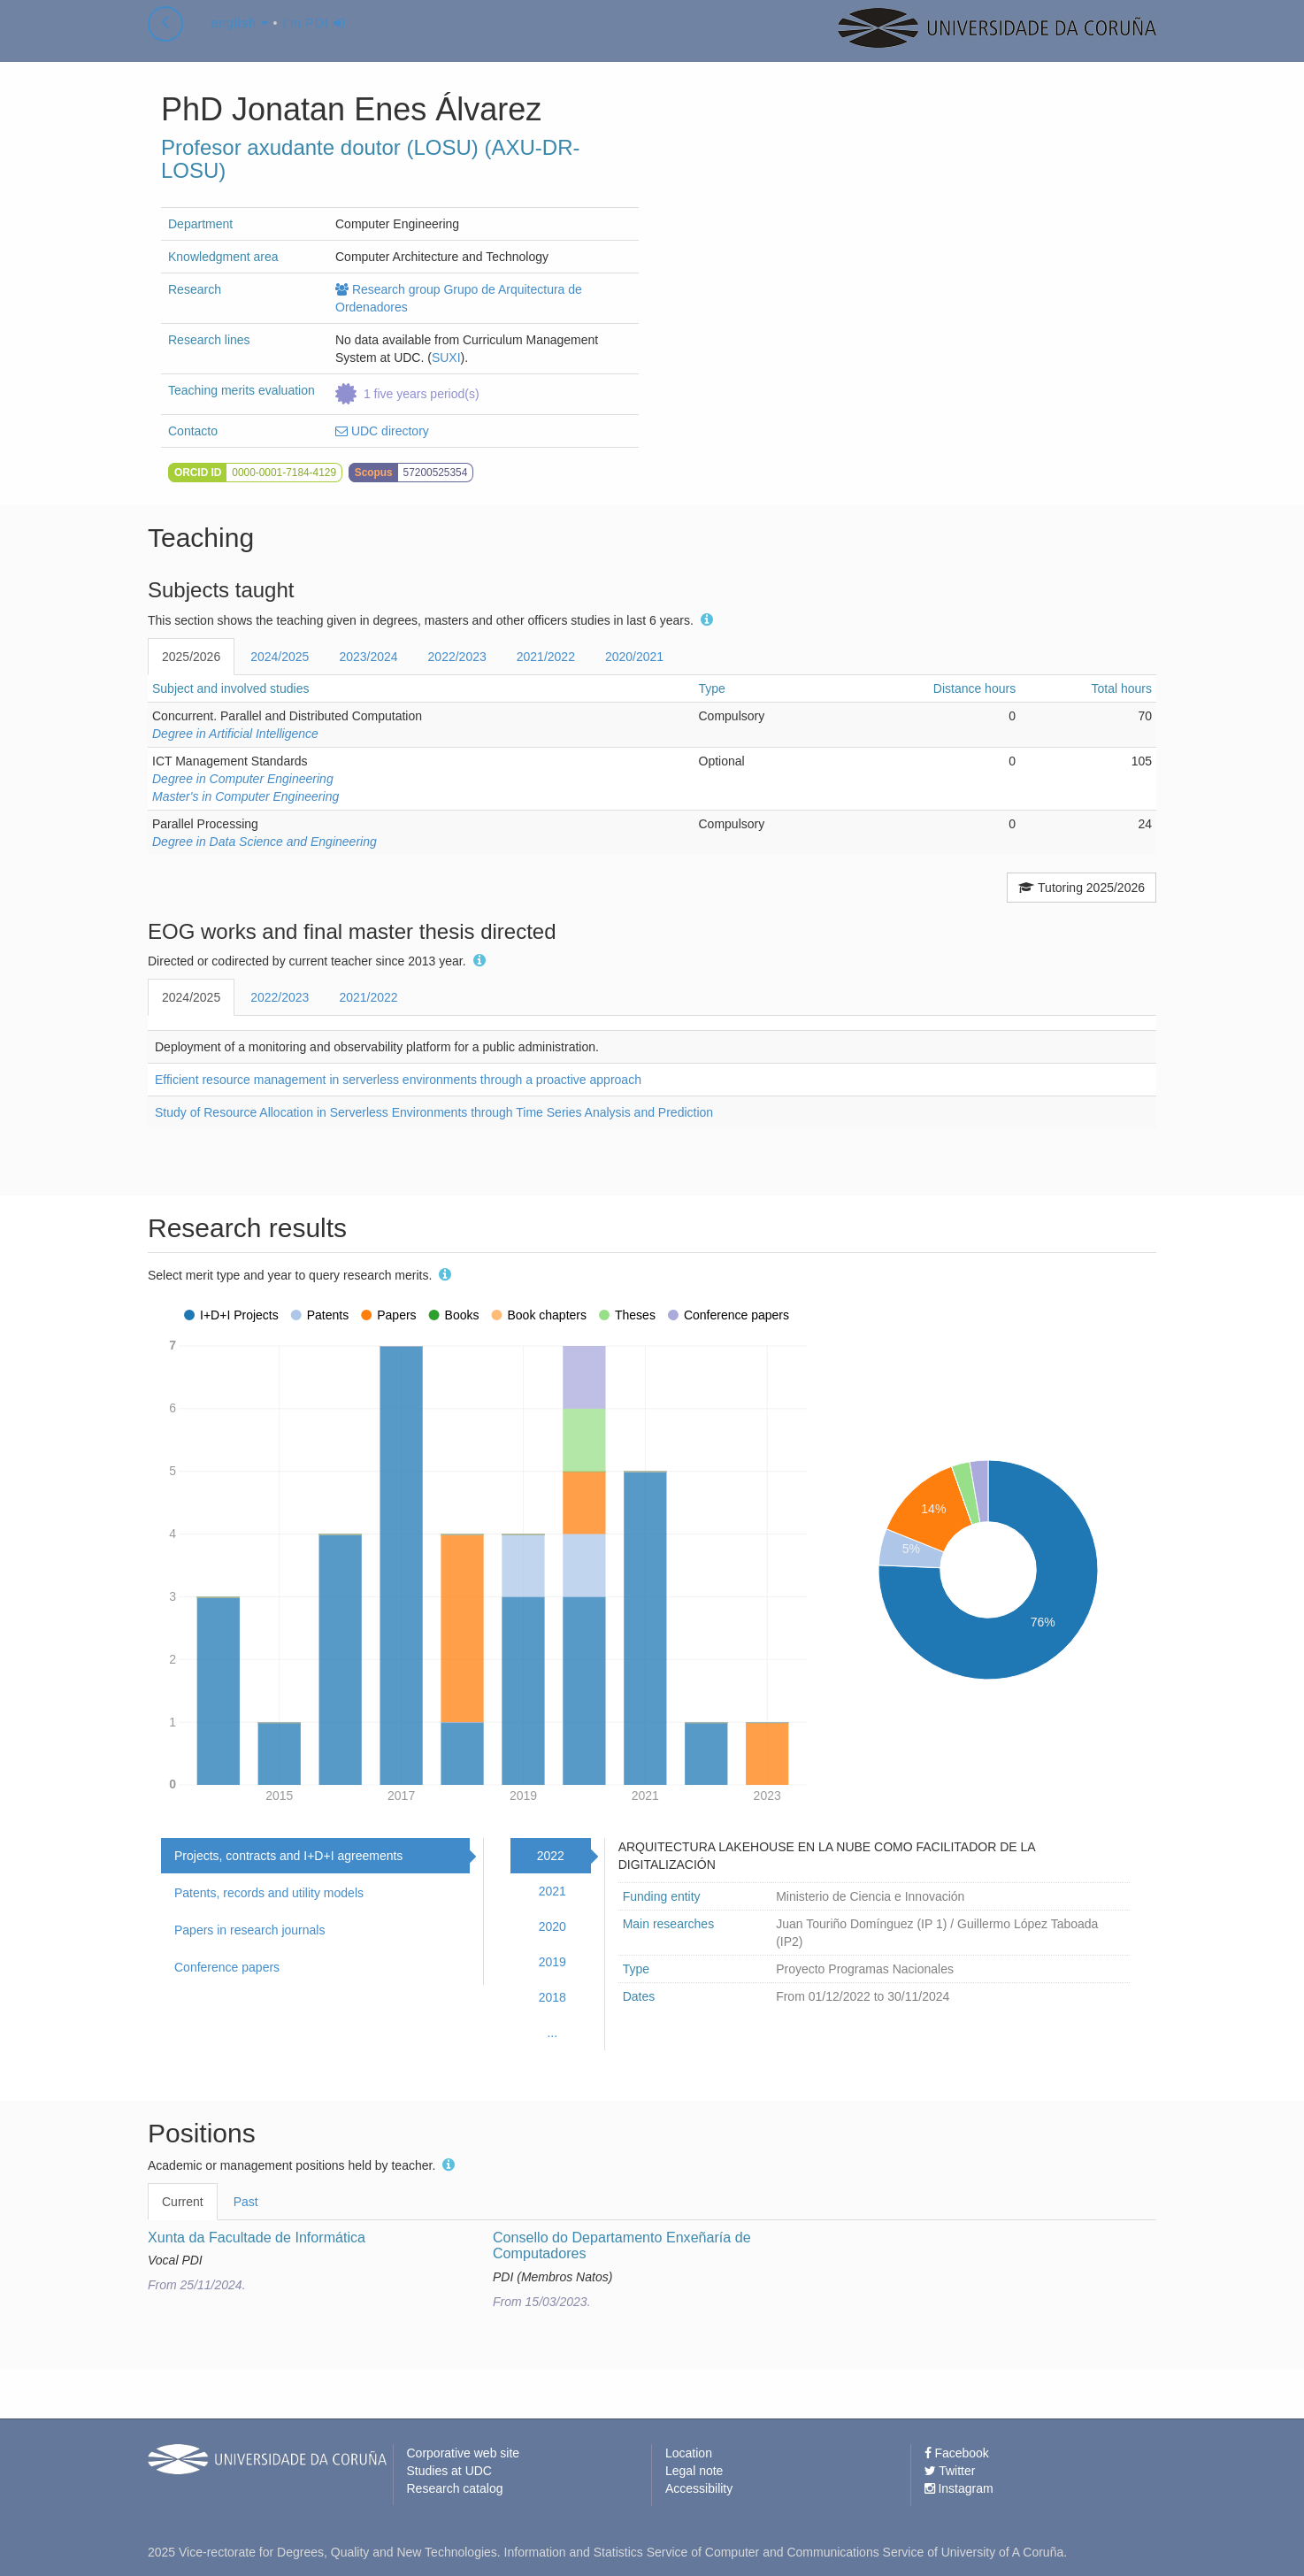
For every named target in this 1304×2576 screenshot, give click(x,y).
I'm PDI (313, 39)
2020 (552, 1926)
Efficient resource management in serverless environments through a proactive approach (398, 1080)
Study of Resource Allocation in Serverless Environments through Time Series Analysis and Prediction (434, 1112)
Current (182, 2202)
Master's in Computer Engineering (245, 796)
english (239, 39)
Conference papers (227, 1967)
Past (246, 2202)
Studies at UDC (449, 2471)
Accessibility (699, 2488)
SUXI (446, 357)
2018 (552, 1997)
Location (688, 2453)
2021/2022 (546, 657)
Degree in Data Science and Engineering (264, 841)
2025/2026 (191, 657)
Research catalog (455, 2488)
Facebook (956, 2453)
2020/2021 (634, 657)
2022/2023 (457, 657)
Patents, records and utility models (269, 1893)
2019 (552, 1962)
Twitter (950, 2471)
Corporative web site (463, 2453)
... (552, 2033)
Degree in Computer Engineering (243, 779)
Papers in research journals (249, 1930)
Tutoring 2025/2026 (1081, 887)
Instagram (958, 2488)
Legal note (694, 2471)
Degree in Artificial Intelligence (235, 734)
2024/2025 (279, 657)
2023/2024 (368, 657)
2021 (552, 1891)
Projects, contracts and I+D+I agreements (288, 1856)
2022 (550, 1856)
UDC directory (382, 431)
